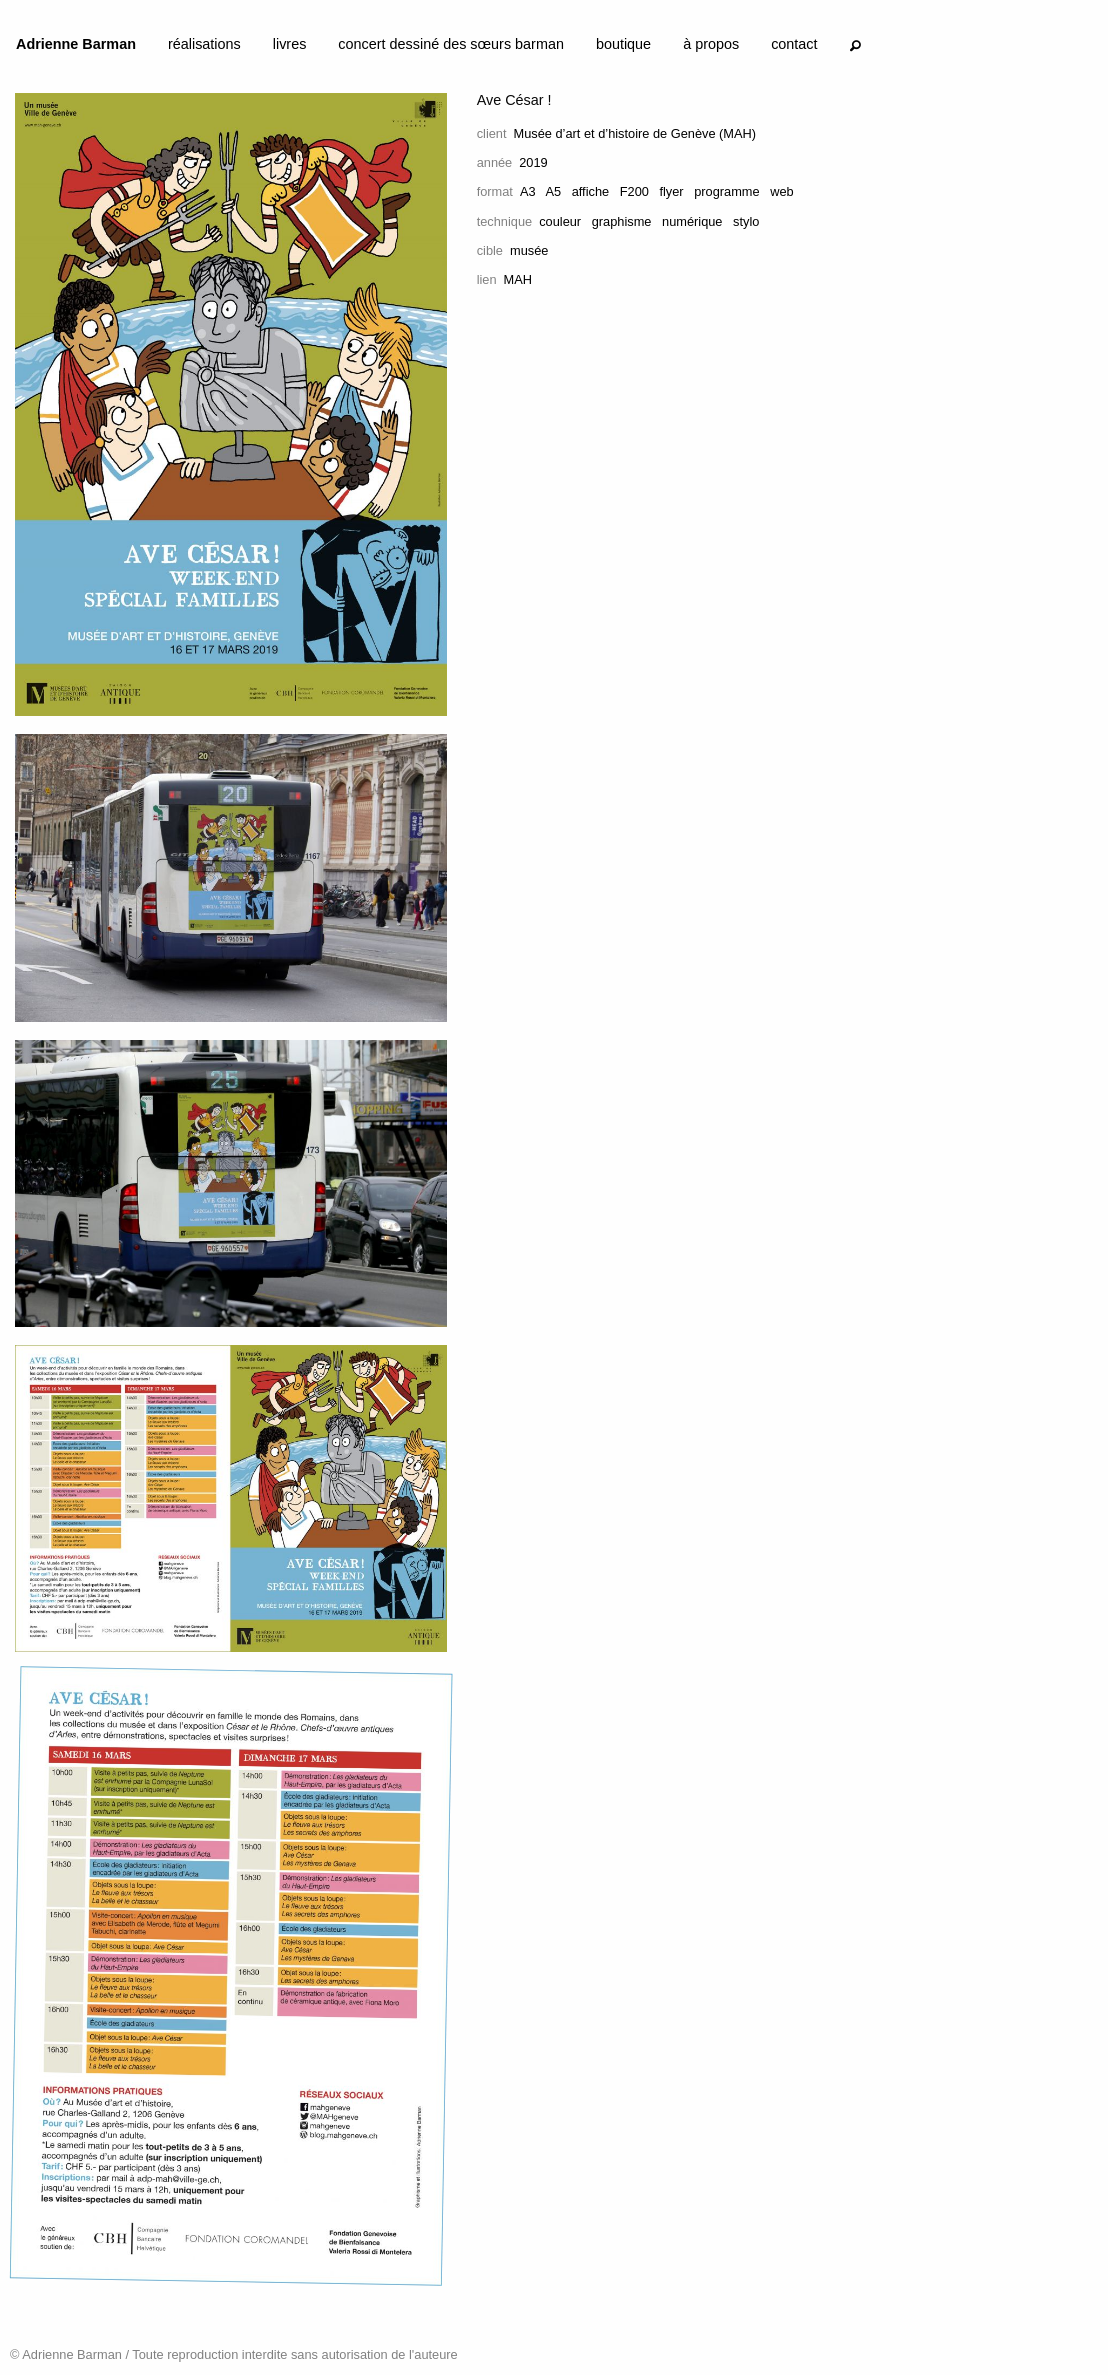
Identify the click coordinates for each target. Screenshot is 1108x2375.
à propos (711, 44)
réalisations (204, 44)
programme (726, 191)
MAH (518, 279)
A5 (553, 191)
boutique (623, 44)
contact (794, 44)
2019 (533, 162)
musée (529, 250)
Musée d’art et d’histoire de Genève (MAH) (635, 133)
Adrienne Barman (76, 44)
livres (290, 44)
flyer (671, 191)
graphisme (622, 221)
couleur (560, 221)
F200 (634, 191)
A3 (528, 191)
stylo (746, 221)
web (781, 191)
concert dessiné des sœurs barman (451, 44)
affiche (590, 191)
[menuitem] (76, 48)
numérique (692, 221)
